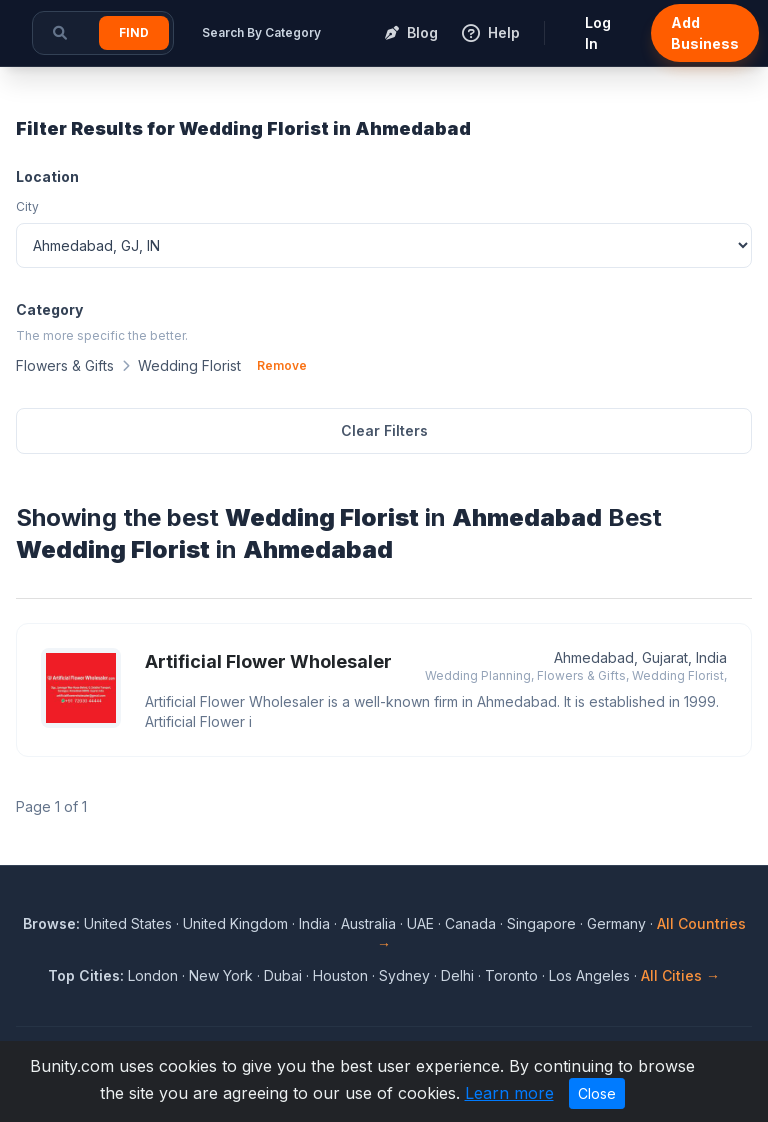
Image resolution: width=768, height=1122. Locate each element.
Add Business (705, 33)
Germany (616, 923)
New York (221, 975)
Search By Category (261, 32)
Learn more (509, 1093)
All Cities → (680, 975)
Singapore (541, 923)
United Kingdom (235, 923)
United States (128, 923)
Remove (282, 365)
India (314, 923)
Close (597, 1093)
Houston (340, 975)
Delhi (457, 975)
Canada (470, 923)
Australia (368, 923)
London (153, 975)
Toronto (511, 975)
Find (134, 32)
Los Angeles (589, 975)
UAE (420, 923)
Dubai (283, 975)
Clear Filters (384, 430)
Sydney (404, 975)
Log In (598, 33)
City (27, 206)
